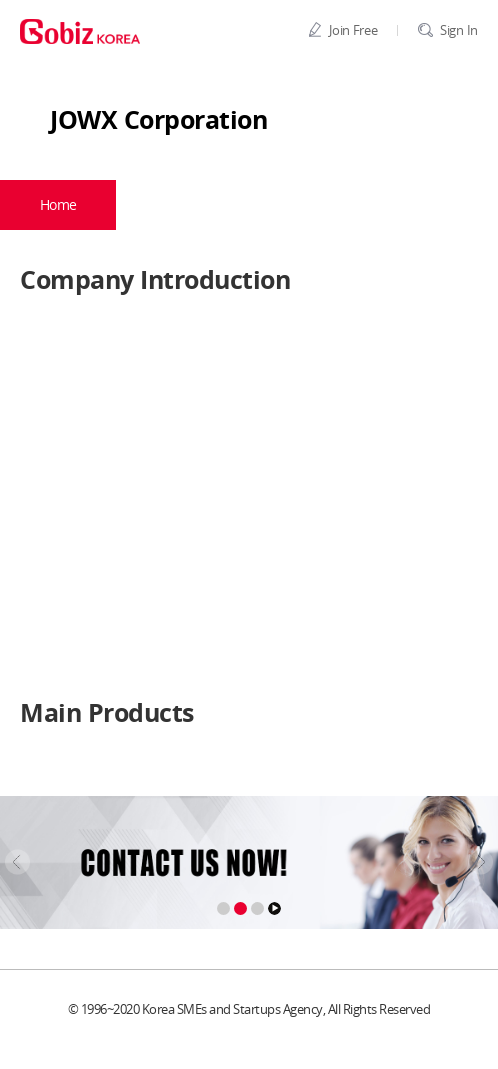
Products (321, 204)
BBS (443, 204)
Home (58, 204)
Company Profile (185, 204)
